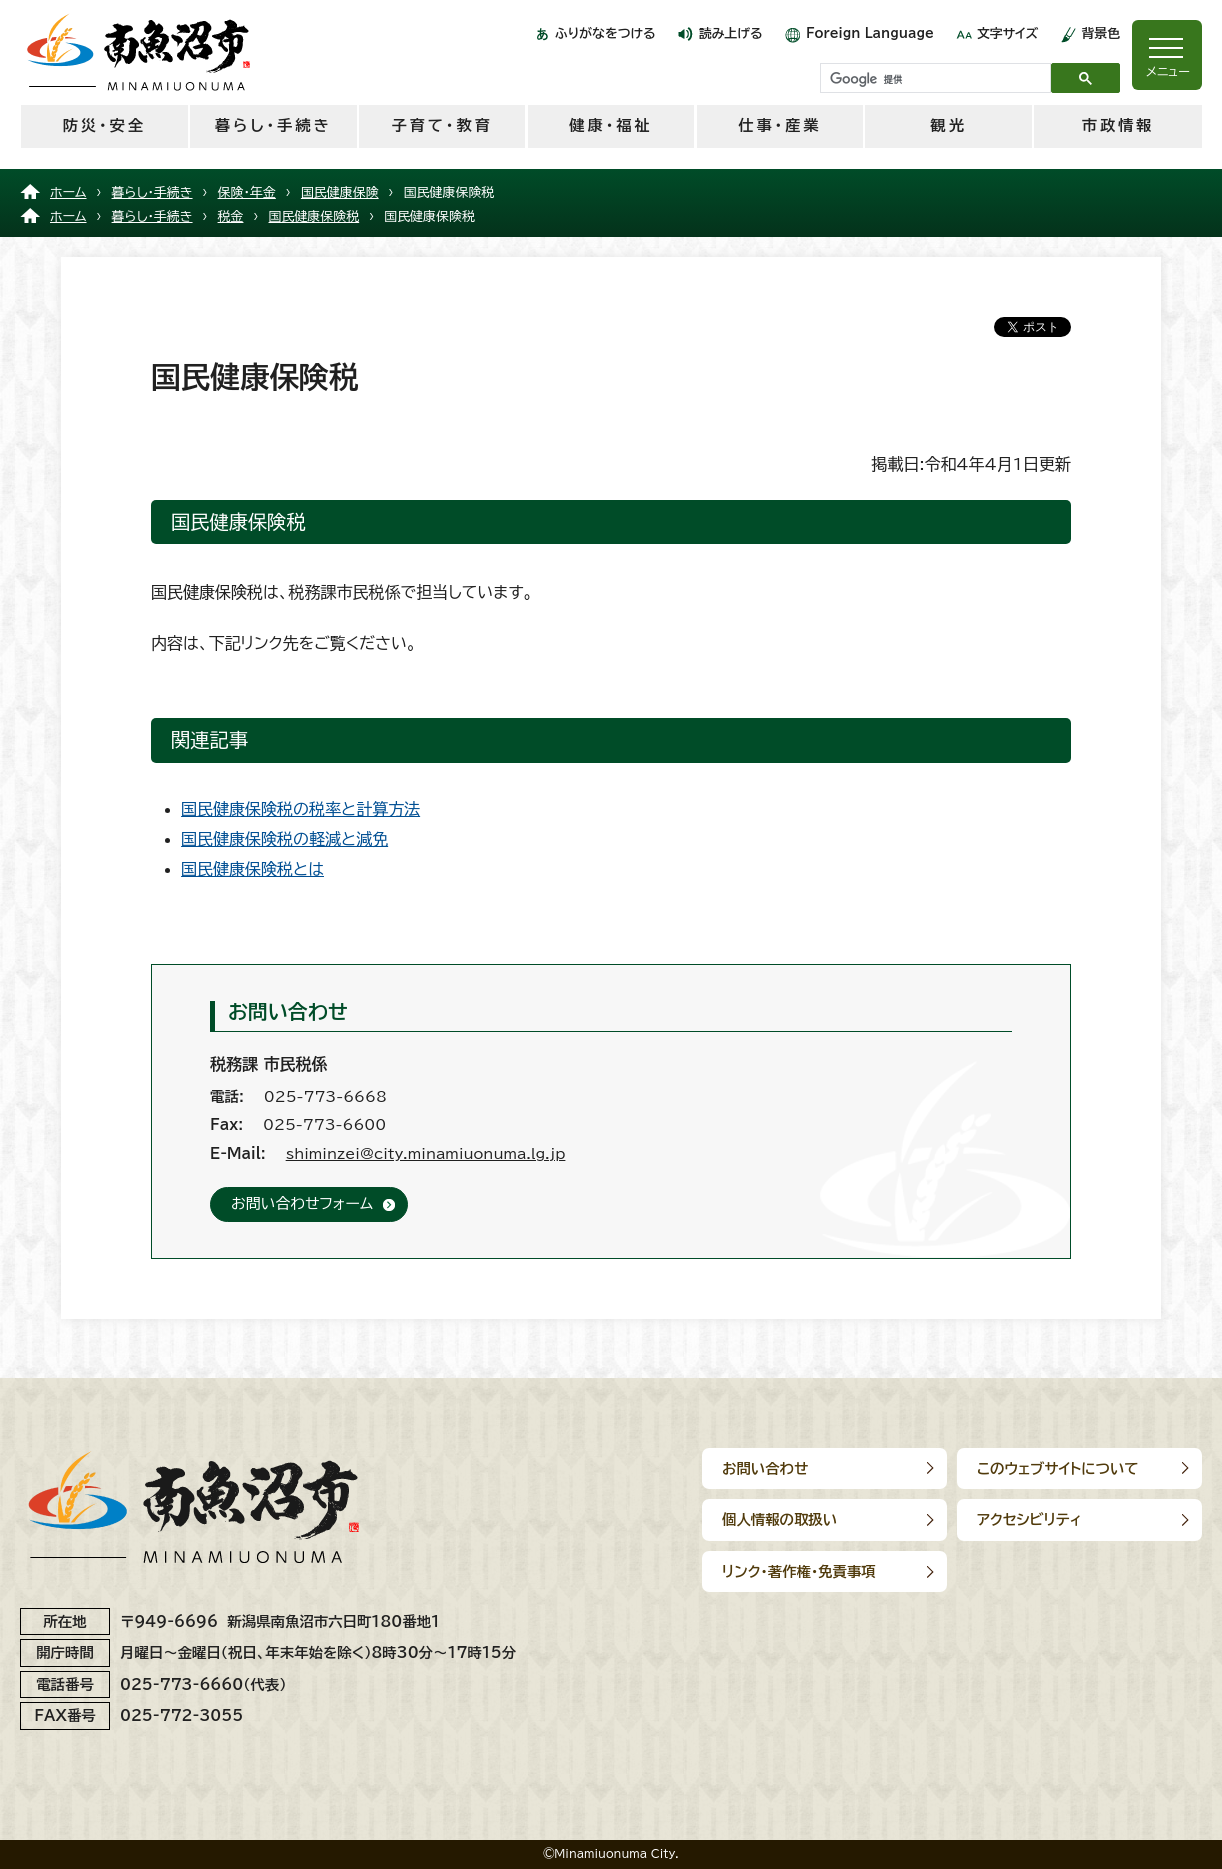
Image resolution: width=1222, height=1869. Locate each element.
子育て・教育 (441, 125)
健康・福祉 (610, 125)
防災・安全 (104, 125)
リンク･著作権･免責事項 (799, 1571)
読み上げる (731, 33)
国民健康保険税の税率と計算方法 (300, 809)
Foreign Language (870, 33)
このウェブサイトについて (1058, 1468)
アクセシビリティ (1029, 1519)
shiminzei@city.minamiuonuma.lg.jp (426, 1153)
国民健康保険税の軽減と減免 (284, 839)
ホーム (68, 192)
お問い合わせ (765, 1468)
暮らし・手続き (273, 125)
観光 (949, 125)
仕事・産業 (779, 125)
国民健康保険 (340, 192)
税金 (231, 216)
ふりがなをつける (605, 33)
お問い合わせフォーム (302, 1203)
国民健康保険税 (314, 216)
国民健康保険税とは (252, 869)
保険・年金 (247, 192)
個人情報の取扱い (779, 1519)
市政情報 (1118, 125)
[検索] (933, 79)
